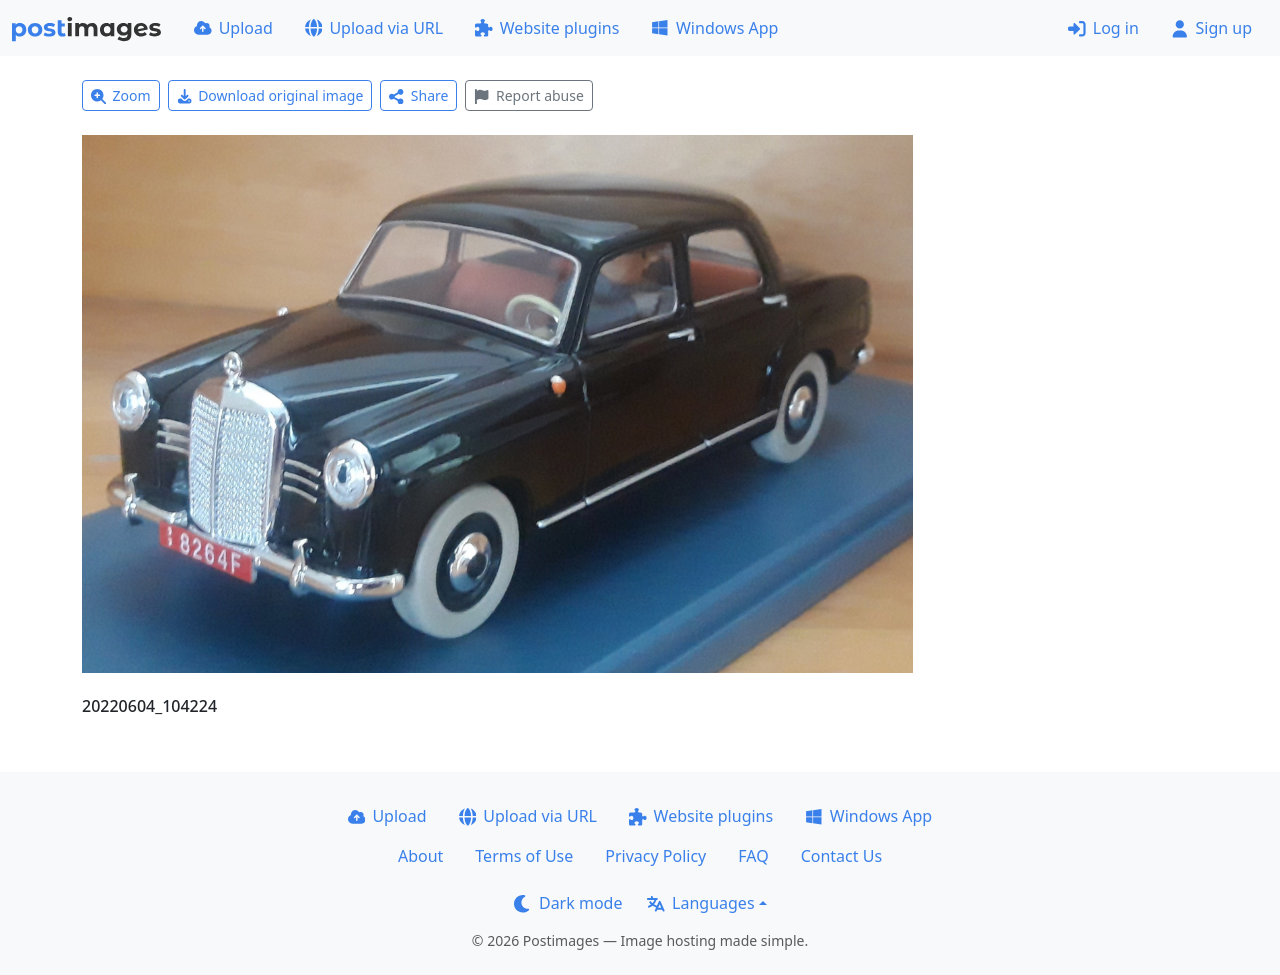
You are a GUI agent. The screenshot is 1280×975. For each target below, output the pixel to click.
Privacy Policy (655, 856)
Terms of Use (524, 856)
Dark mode (568, 903)
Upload (233, 28)
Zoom (121, 95)
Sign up (1211, 28)
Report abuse (528, 95)
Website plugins (547, 28)
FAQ (753, 856)
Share (418, 95)
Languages (700, 903)
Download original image (270, 95)
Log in (1103, 28)
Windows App (714, 28)
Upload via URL (374, 28)
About (420, 856)
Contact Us (841, 856)
